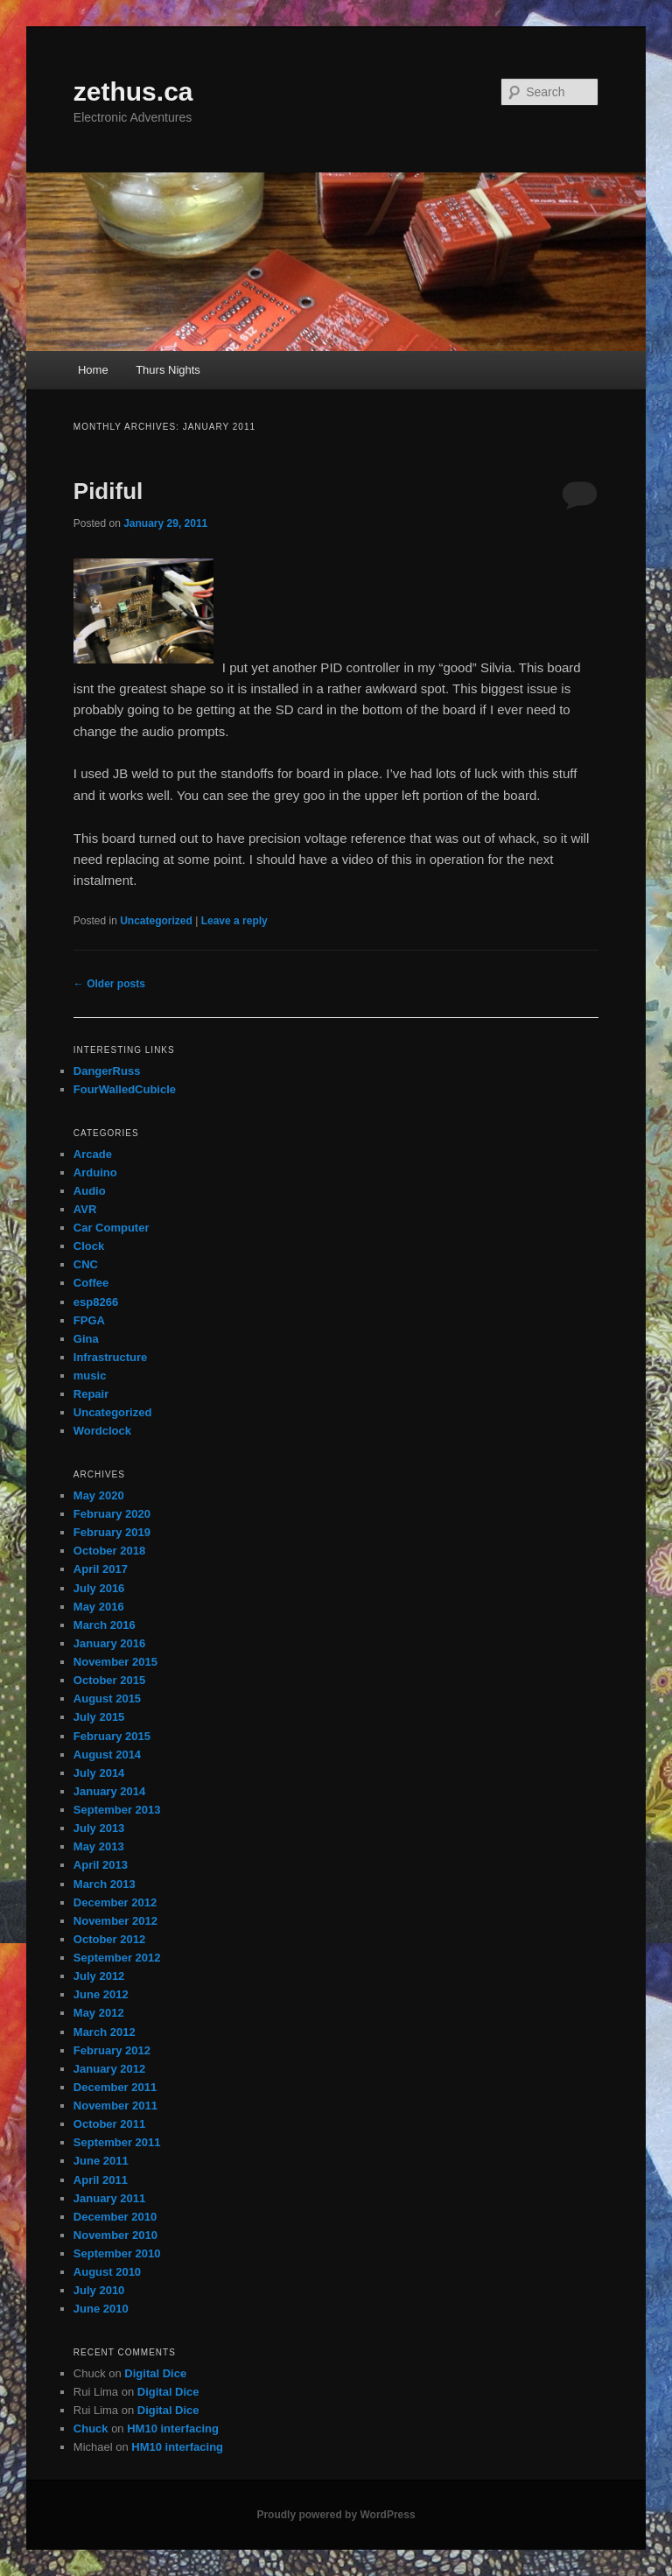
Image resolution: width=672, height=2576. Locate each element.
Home (93, 369)
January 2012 (109, 2068)
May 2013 (99, 1846)
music (90, 1375)
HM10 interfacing (173, 2428)
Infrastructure (111, 1357)
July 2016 (99, 1588)
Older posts (109, 984)
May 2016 (99, 1606)
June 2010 (101, 2308)
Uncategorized (156, 921)
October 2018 (109, 1550)
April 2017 (101, 1569)
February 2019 (112, 1532)
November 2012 (116, 1920)
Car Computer (112, 1227)
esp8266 (96, 1302)
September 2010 (117, 2253)
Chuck (91, 2428)
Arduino (95, 1172)
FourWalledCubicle (125, 1089)
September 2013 (117, 1809)
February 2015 (112, 1736)
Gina (86, 1338)
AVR (85, 1209)
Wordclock (102, 1430)
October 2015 (109, 1680)
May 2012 (99, 2012)
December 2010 (115, 2216)
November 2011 (116, 2105)
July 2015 (99, 1716)
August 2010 (107, 2271)
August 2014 (107, 1754)
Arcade (93, 1154)
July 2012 (99, 1976)
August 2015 (107, 1698)
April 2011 (101, 2179)
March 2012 (105, 2032)
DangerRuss (107, 1070)
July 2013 (99, 1828)
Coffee (91, 1282)
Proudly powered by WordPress (335, 2515)
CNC (86, 1264)
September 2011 (117, 2142)
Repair (91, 1393)
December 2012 (115, 1902)
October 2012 (109, 1939)
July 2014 (99, 1772)
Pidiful (108, 491)
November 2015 (116, 1661)
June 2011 (101, 2160)
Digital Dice (155, 2373)
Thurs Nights (168, 369)
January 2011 (109, 2198)
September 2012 (117, 1957)
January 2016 (109, 1643)
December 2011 (115, 2087)
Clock (89, 1246)
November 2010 (116, 2235)
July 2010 (99, 2290)
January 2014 (109, 1791)
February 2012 (112, 2050)
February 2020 (112, 1513)
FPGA (89, 1320)
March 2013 (105, 1884)
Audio (90, 1190)
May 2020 (99, 1495)
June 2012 (101, 1994)
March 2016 (105, 1625)
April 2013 (101, 1864)
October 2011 (109, 2123)
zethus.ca (133, 91)
